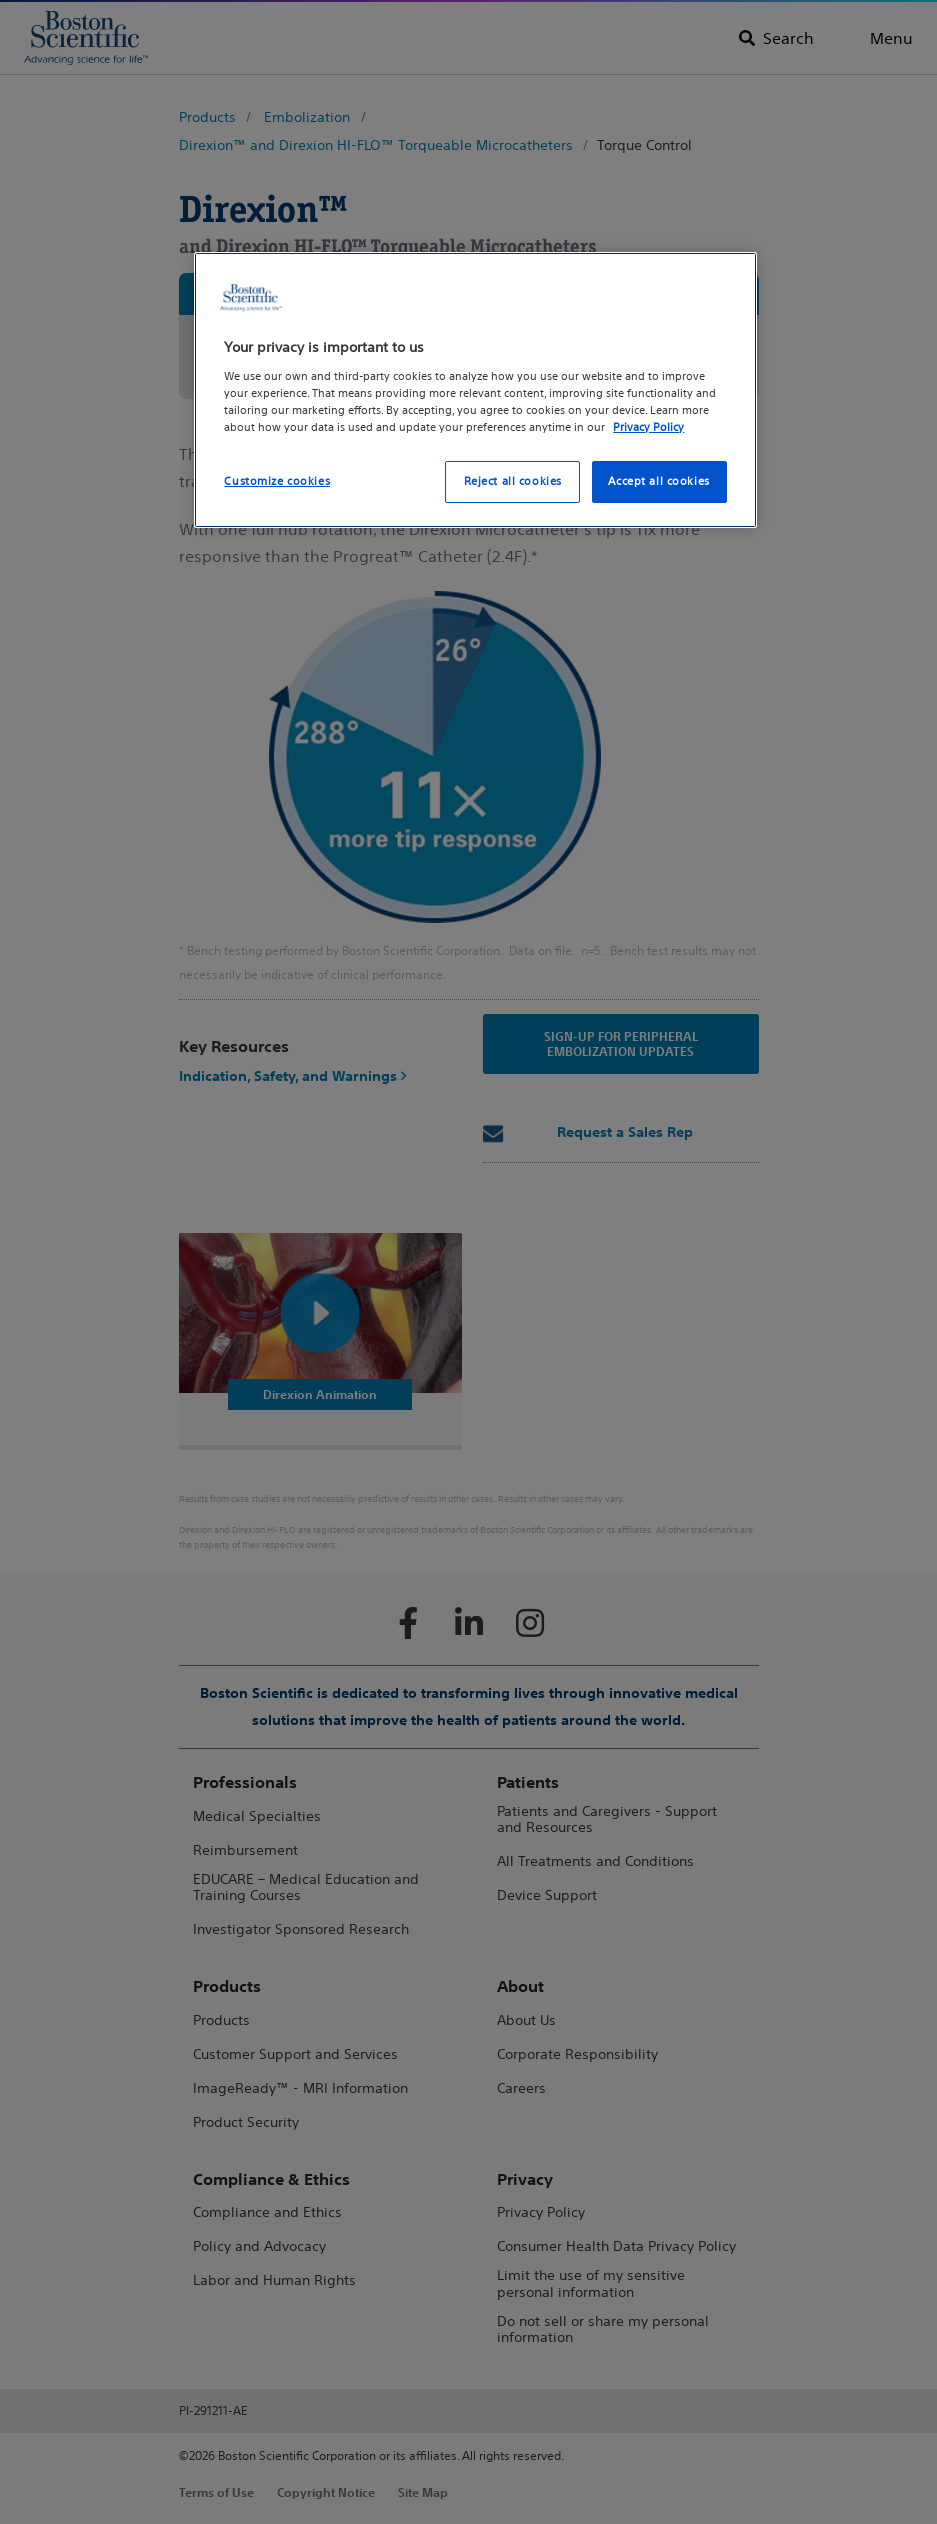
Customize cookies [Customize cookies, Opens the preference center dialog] (277, 481)
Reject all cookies (513, 481)
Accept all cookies (658, 481)
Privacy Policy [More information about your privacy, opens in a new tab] (648, 427)
